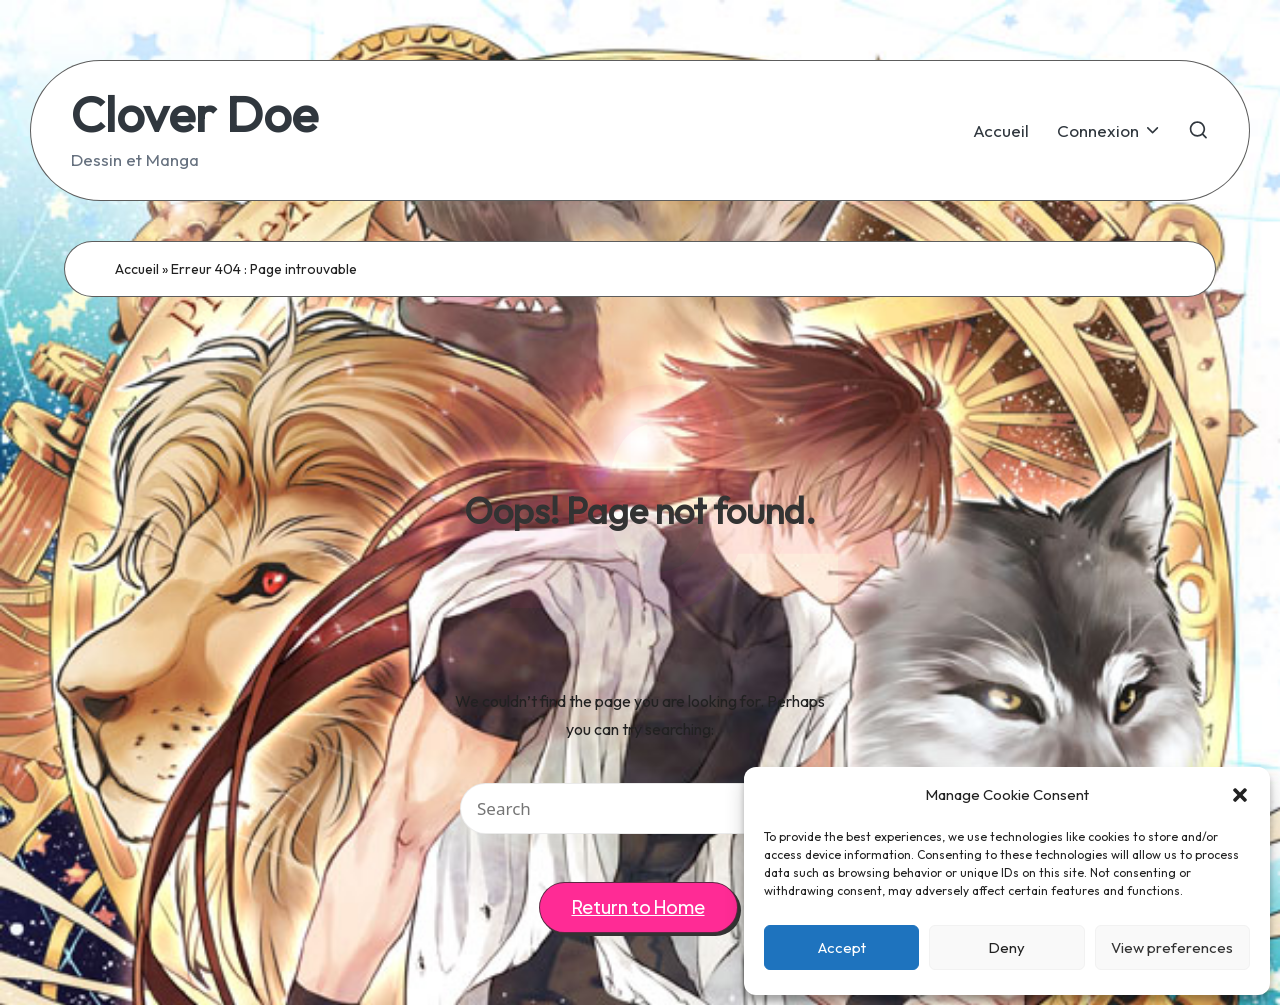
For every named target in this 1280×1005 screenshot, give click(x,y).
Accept (842, 947)
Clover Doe (194, 113)
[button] (1240, 795)
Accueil (137, 269)
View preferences (1172, 947)
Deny (1006, 947)
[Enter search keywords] (640, 808)
